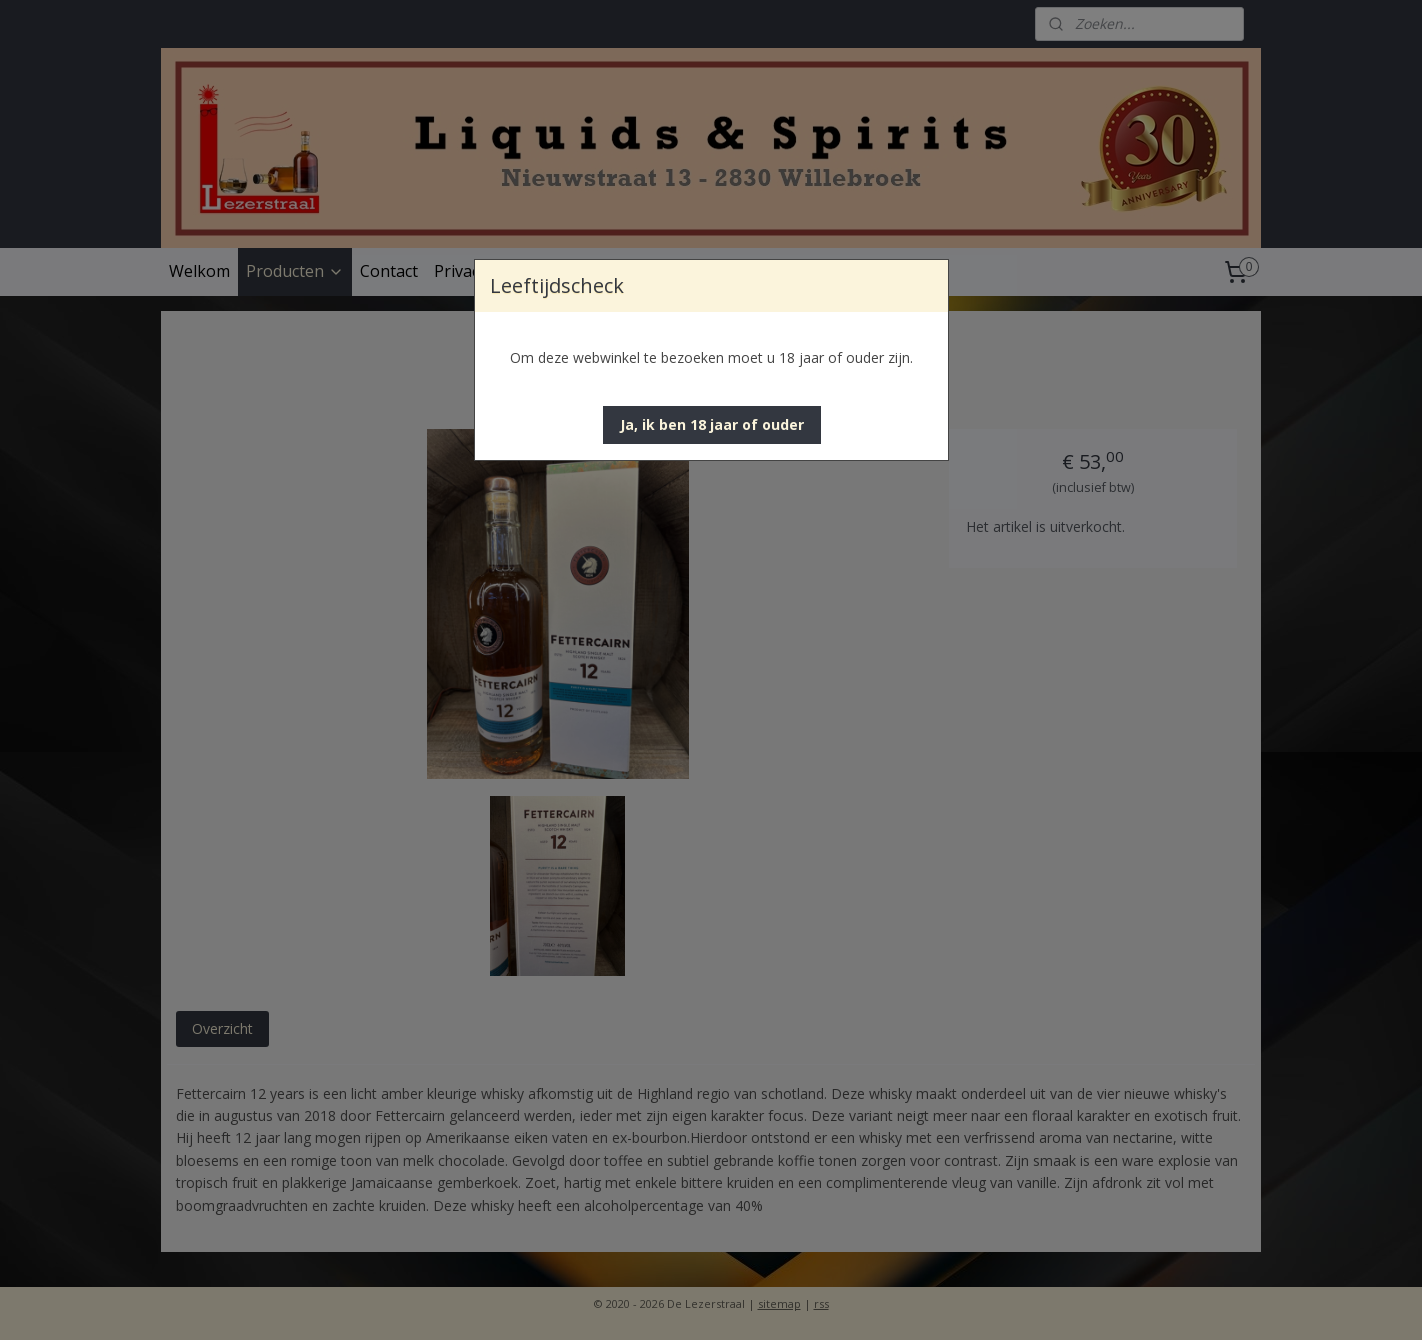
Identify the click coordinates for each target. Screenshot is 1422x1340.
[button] (712, 425)
